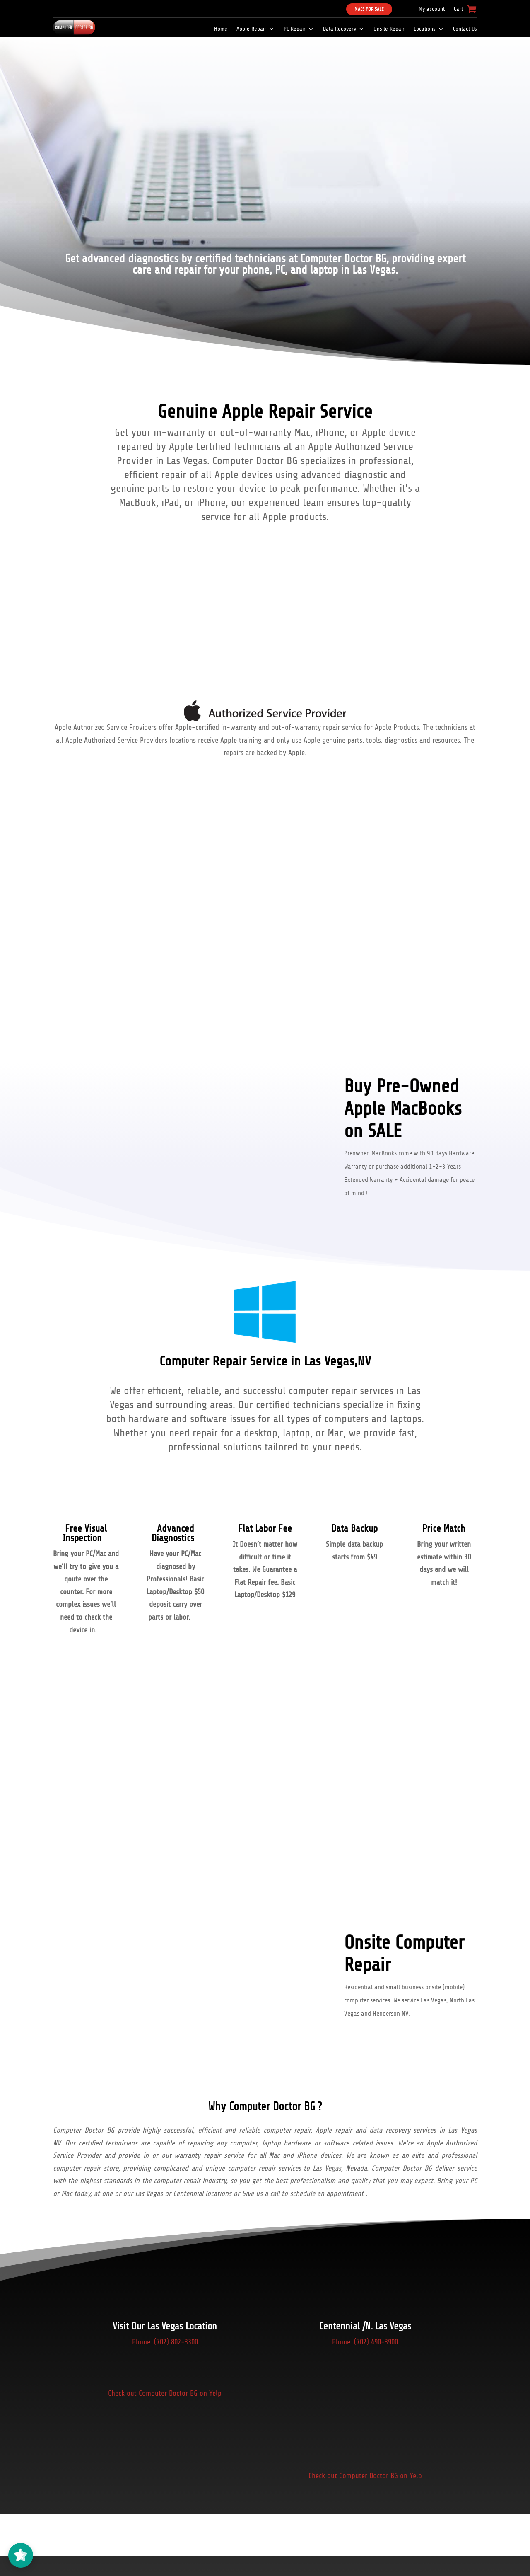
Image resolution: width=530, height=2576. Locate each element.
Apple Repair (251, 29)
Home (220, 29)
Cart (458, 9)
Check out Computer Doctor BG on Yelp (165, 2393)
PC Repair (295, 29)
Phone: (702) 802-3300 (165, 2342)
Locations (425, 29)
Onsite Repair (389, 29)
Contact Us (465, 29)
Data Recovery (339, 29)
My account (432, 9)
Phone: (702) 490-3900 (365, 2342)
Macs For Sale (369, 9)
